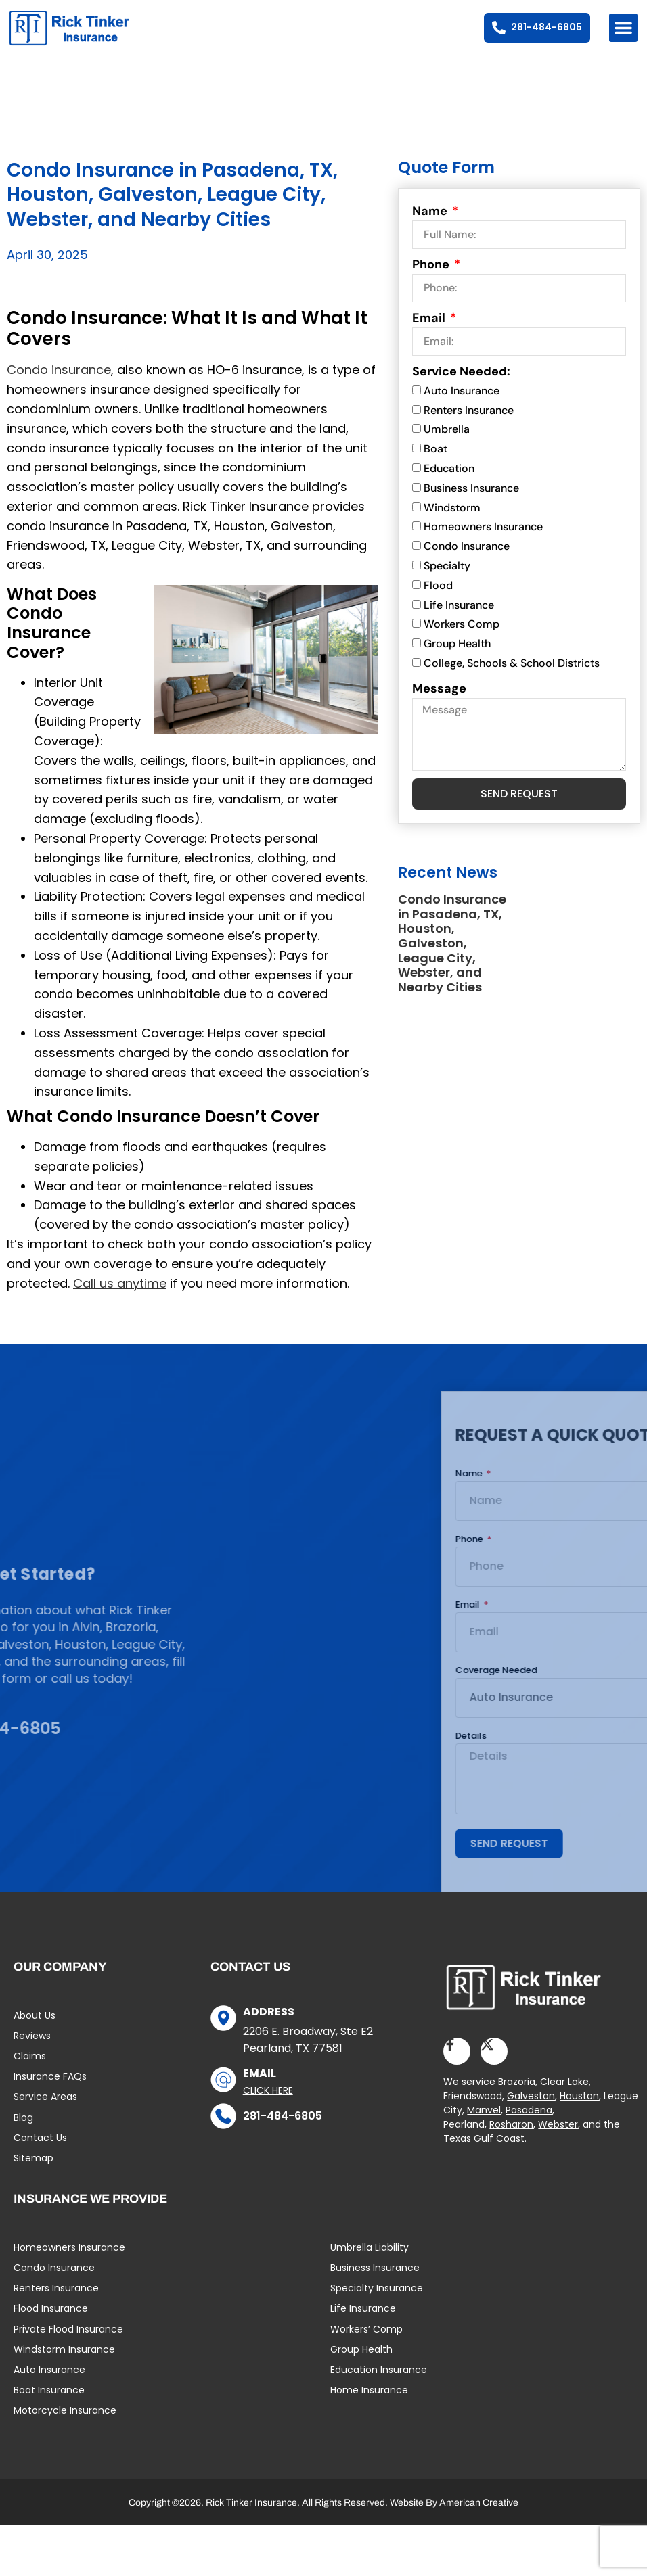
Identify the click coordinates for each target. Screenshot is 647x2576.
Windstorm (452, 520)
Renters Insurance (469, 422)
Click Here (268, 2102)
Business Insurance (471, 500)
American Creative (478, 2514)
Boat (435, 461)
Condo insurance (59, 381)
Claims (30, 2068)
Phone (432, 276)
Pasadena (529, 2121)
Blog (23, 2129)
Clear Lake (564, 2093)
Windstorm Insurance (64, 2361)
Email (430, 330)
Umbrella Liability (369, 2259)
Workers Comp (461, 637)
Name (431, 223)
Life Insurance (459, 617)
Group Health (457, 656)
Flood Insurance (51, 2320)
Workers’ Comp (366, 2340)
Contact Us (40, 2150)
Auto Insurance (461, 403)
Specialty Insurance (376, 2300)
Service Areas (45, 2108)
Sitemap (33, 2170)
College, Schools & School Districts (512, 675)
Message (439, 701)
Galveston (531, 2107)
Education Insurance (378, 2382)
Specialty (447, 578)
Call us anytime (119, 1294)
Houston (579, 2107)
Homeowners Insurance (483, 539)
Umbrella (447, 442)
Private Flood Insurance (68, 2340)
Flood (438, 597)
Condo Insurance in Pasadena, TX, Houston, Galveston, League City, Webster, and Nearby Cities (452, 955)
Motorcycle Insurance (65, 2422)
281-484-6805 (282, 2128)
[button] (623, 28)
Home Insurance (369, 2402)
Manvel (484, 2121)
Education (449, 480)
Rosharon (511, 2135)
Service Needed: (461, 383)
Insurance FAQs (50, 2088)
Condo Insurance (467, 558)
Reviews (32, 2048)
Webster (558, 2135)
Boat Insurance (49, 2402)
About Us (34, 2027)
